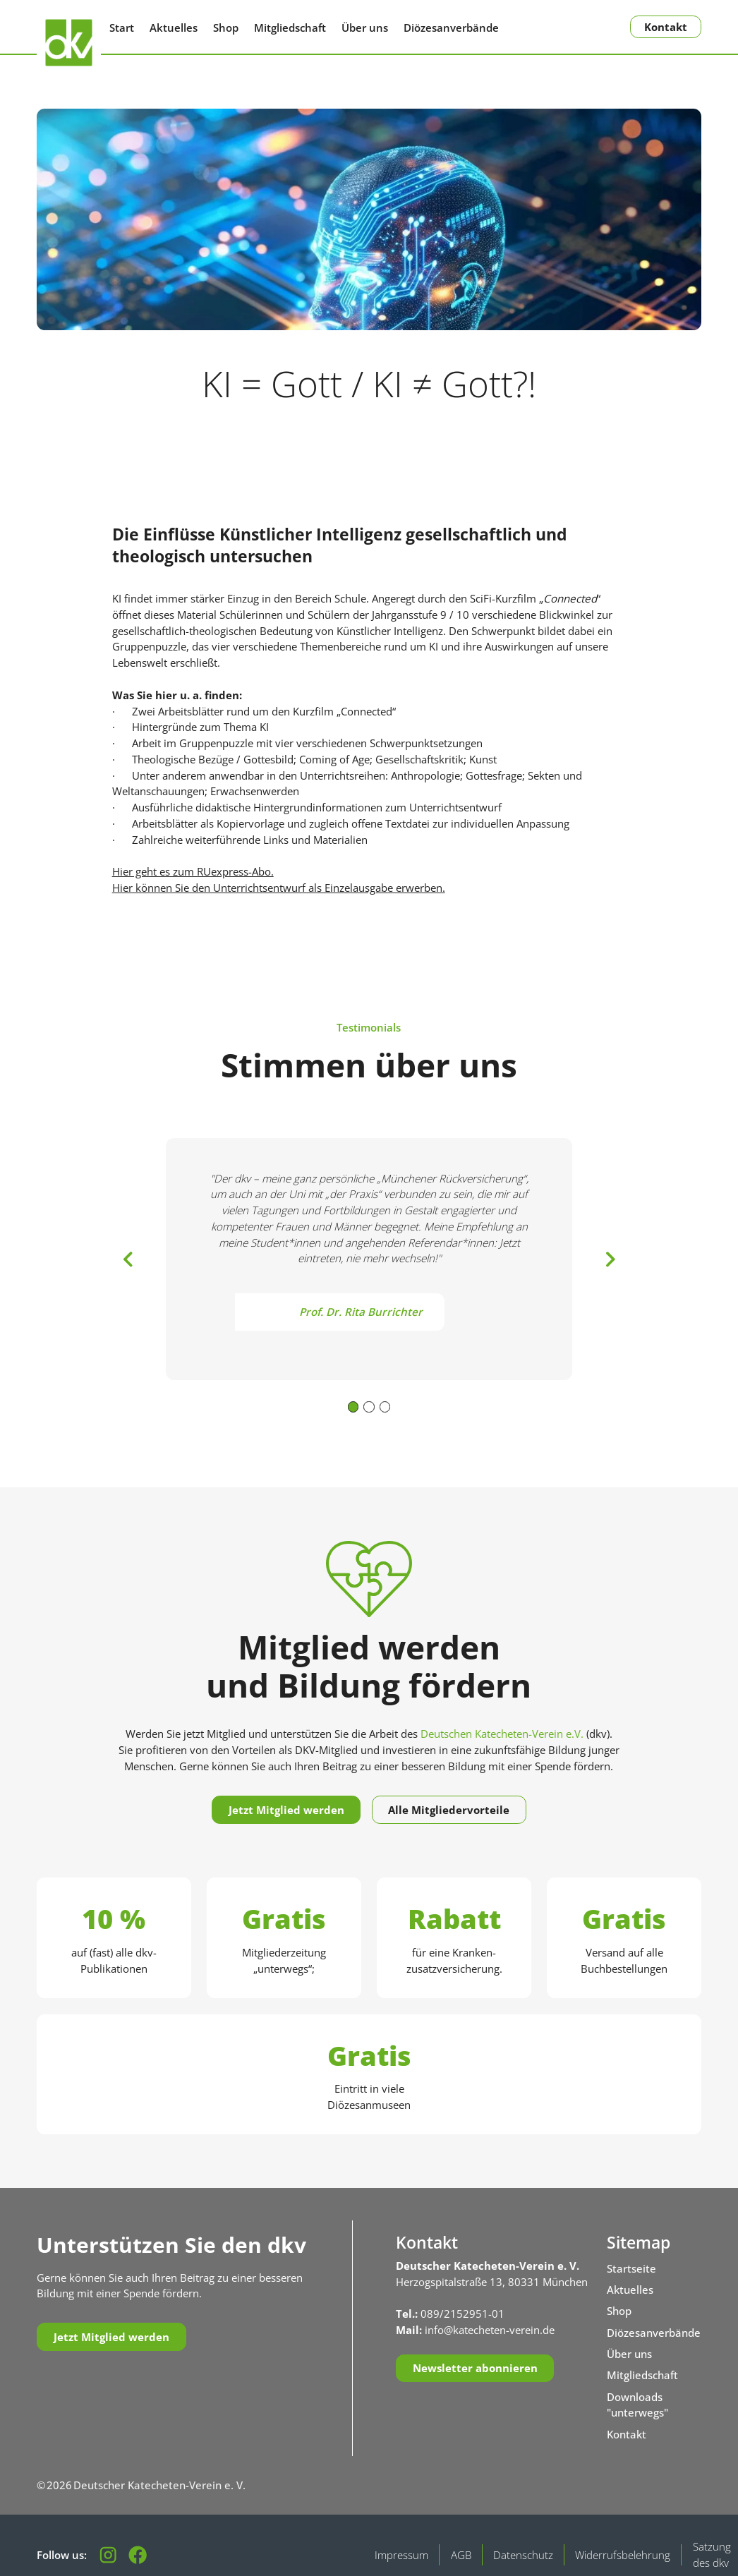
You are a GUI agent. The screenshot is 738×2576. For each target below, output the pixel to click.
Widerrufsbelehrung (622, 2555)
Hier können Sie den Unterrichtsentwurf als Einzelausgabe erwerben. (278, 888)
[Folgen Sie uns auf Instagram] (108, 2554)
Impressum (401, 2555)
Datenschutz (523, 2555)
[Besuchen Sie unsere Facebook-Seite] (137, 2554)
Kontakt (665, 27)
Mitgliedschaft (290, 27)
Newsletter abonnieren (475, 2368)
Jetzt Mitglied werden (286, 1810)
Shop (225, 27)
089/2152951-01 (462, 2313)
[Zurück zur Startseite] (69, 43)
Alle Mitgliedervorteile (448, 1810)
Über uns (364, 27)
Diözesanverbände (451, 27)
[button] (128, 1259)
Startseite (631, 2268)
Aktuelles (174, 27)
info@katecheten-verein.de (490, 2330)
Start (121, 27)
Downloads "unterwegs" (637, 2405)
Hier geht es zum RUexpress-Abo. (193, 871)
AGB (461, 2555)
